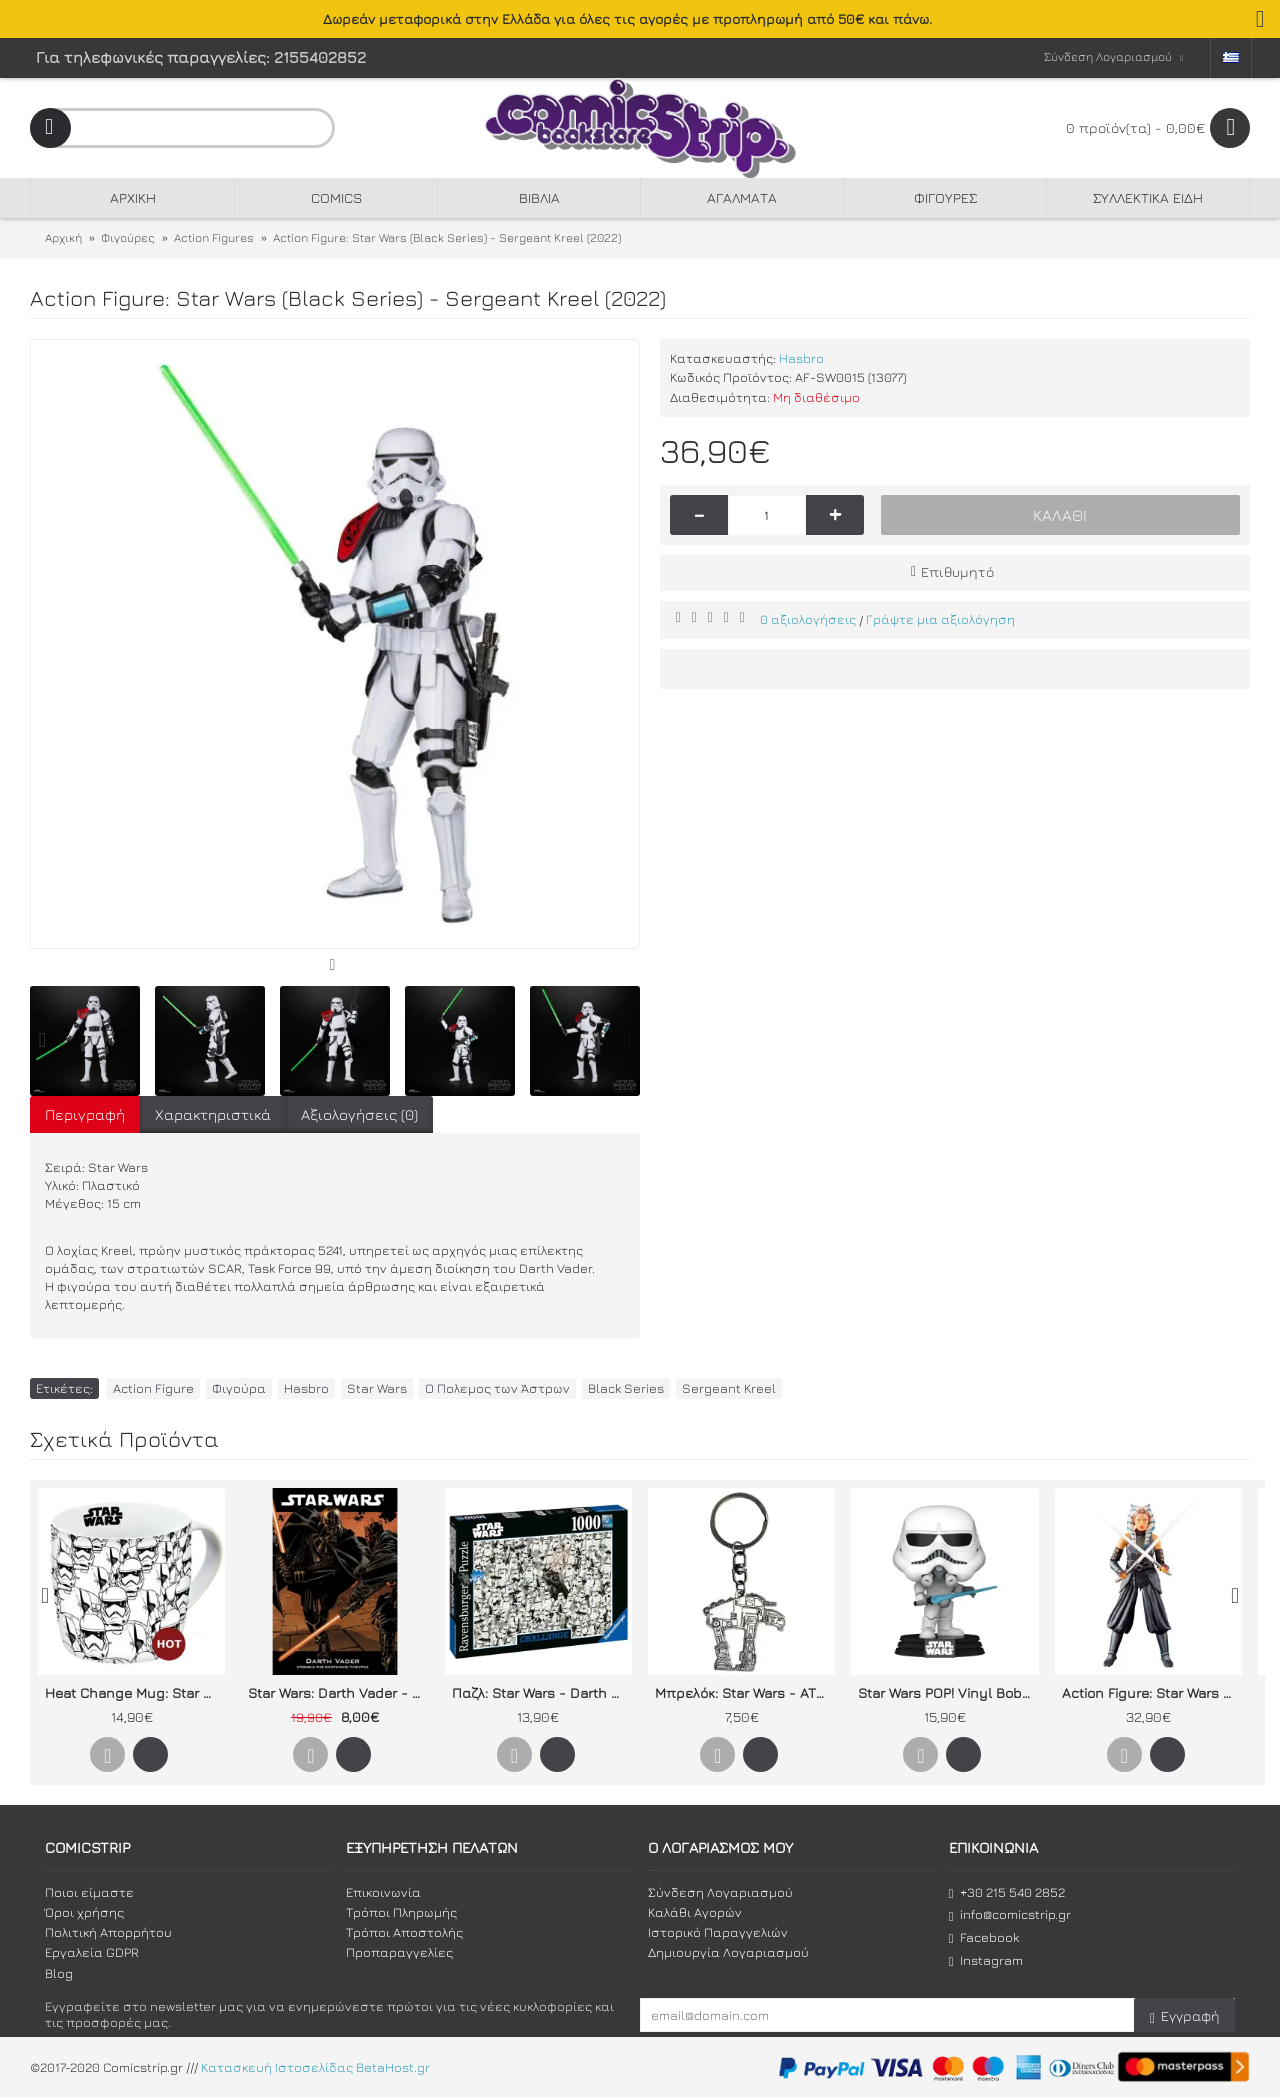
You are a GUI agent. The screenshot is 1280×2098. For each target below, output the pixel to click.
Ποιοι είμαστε (89, 1892)
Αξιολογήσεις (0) (359, 1114)
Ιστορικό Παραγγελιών (718, 1932)
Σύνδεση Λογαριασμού (720, 1892)
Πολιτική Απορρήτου (108, 1932)
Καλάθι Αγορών (695, 1912)
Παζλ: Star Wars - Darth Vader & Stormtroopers (542, 1692)
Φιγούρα (239, 1388)
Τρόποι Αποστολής (404, 1932)
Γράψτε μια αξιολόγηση (940, 619)
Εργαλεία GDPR (92, 1952)
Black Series (626, 1388)
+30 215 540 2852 (1007, 1892)
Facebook (984, 1937)
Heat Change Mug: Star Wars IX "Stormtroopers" (135, 1692)
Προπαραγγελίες (399, 1952)
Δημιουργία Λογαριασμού (728, 1952)
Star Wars (377, 1388)
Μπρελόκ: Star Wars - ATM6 (745, 1692)
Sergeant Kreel (729, 1388)
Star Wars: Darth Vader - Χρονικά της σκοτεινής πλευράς (338, 1692)
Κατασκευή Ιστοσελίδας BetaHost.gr (315, 2068)
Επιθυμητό (957, 571)
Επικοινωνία (383, 1892)
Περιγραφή (85, 1114)
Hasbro (801, 358)
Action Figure (153, 1388)
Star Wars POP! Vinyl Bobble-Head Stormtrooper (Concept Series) (948, 1692)
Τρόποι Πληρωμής (401, 1912)
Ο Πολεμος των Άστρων (497, 1388)
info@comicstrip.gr (1010, 1914)
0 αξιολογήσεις (808, 619)
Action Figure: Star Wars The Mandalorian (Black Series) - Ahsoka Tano (1152, 1692)
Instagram (986, 1960)
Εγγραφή (1184, 2016)
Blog (59, 1973)
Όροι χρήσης (84, 1912)
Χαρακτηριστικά (213, 1114)
